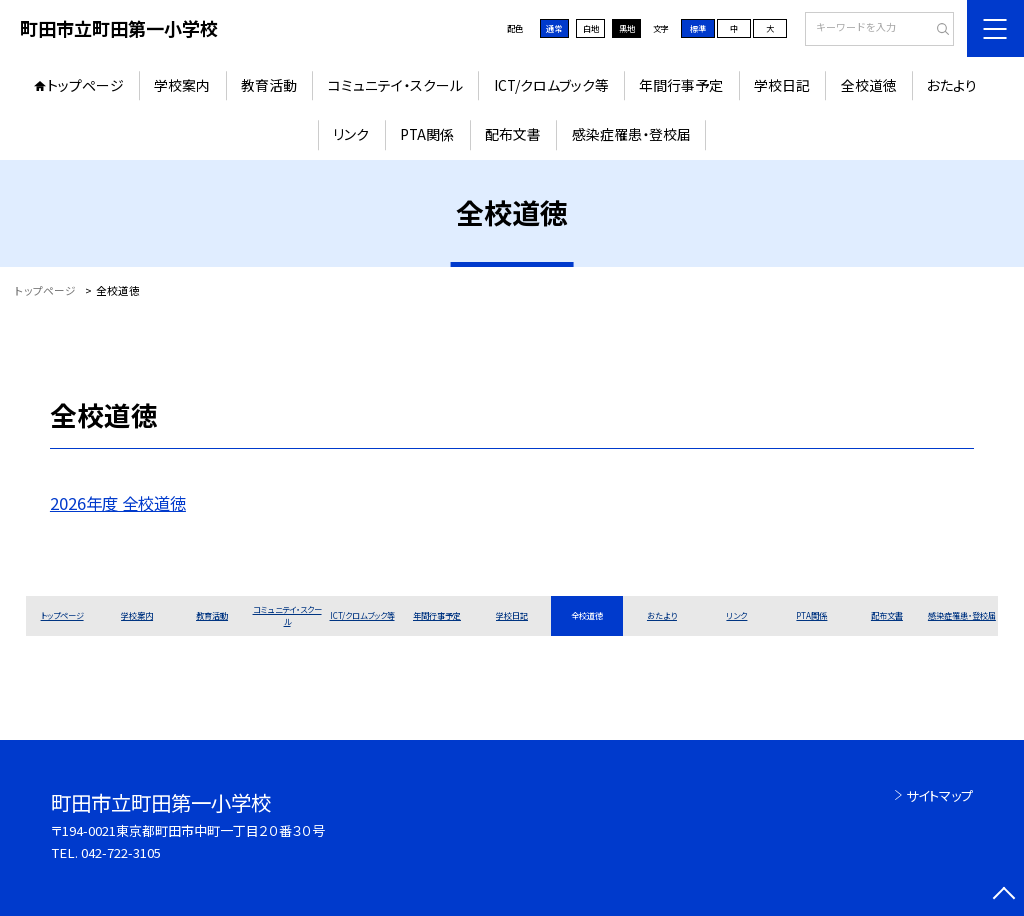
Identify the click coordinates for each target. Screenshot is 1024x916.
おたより (952, 85)
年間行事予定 (681, 85)
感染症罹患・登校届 (631, 134)
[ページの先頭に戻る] (1003, 895)
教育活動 (269, 85)
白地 (591, 28)
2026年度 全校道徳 (118, 503)
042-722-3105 (121, 852)
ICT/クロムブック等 (551, 85)
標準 (698, 28)
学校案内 (182, 85)
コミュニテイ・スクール (395, 85)
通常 (554, 28)
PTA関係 (427, 134)
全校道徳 (869, 85)
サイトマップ (939, 795)
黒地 (627, 28)
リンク (351, 134)
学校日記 (782, 85)
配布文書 (513, 134)
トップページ (85, 85)
